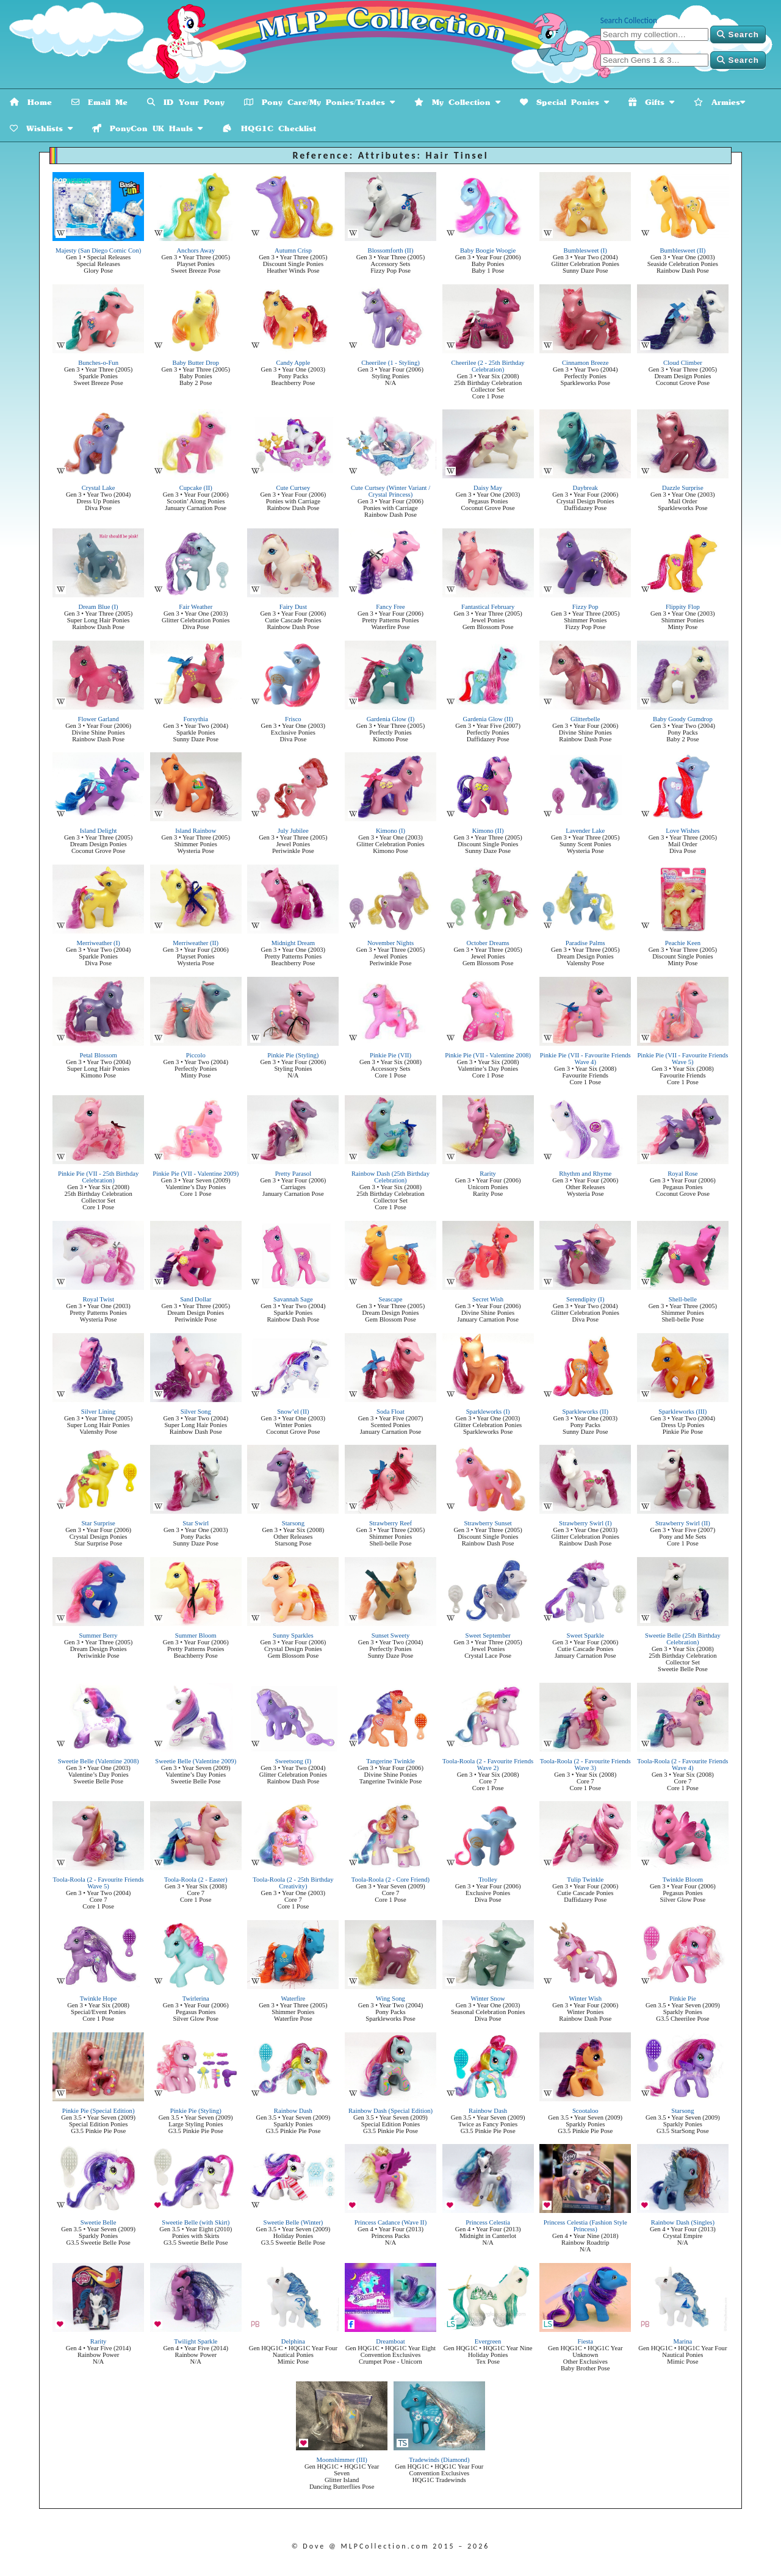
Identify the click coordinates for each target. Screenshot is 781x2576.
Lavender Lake (585, 830)
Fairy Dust (293, 606)
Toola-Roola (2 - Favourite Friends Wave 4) (682, 1764)
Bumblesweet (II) (682, 250)
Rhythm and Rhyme (585, 1173)
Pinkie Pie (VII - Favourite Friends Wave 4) (585, 1058)
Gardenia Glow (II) (487, 719)
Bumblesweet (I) (585, 250)
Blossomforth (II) (391, 250)
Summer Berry (98, 1635)
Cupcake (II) (195, 487)
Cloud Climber (682, 362)
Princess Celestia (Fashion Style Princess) (585, 2225)
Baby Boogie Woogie (488, 250)
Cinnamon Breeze (585, 362)
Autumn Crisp (293, 250)
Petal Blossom (98, 1055)
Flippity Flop (683, 606)
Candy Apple (293, 362)
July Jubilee (293, 830)
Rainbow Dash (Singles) (682, 2222)
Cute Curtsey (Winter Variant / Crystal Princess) (390, 491)
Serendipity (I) (585, 1299)
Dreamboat (390, 2341)
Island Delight (98, 830)
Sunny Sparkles (293, 1635)
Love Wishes (682, 830)
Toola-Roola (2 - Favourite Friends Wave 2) (487, 1764)
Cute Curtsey (293, 487)
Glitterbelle (585, 719)
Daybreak (585, 487)
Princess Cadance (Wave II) (390, 2222)
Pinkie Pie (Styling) (293, 1055)
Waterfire (293, 1998)
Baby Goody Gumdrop (683, 719)
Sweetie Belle (99, 2222)
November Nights (390, 943)
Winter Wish (585, 1998)
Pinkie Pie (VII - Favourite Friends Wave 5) (682, 1058)
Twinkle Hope (98, 1998)
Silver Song (196, 1411)
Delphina (293, 2341)
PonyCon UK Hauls (147, 128)
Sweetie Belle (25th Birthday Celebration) (683, 1639)
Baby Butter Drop (196, 362)
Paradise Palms (585, 943)
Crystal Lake (98, 487)
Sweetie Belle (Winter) (293, 2222)
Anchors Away (195, 250)
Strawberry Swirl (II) (682, 1523)
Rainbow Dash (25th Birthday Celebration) (390, 1177)
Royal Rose (682, 1173)
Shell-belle (683, 1299)
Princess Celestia (488, 2222)
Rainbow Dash (293, 2110)
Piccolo (196, 1055)
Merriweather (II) (195, 943)
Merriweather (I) (98, 943)
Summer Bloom (196, 1635)
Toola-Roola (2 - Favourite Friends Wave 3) (585, 1764)
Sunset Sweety (390, 1635)
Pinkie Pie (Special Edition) (98, 2110)
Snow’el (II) (293, 1411)
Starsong (293, 1523)
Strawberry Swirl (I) (585, 1523)
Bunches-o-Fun (98, 362)
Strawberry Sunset (487, 1523)
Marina (682, 2341)
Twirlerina (195, 1998)
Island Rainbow (195, 830)
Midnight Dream (293, 943)
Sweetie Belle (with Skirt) (195, 2222)
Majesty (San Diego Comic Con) (98, 250)
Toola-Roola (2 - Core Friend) (390, 1879)
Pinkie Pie (682, 1998)
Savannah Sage (293, 1299)
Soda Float (390, 1411)
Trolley (487, 1879)
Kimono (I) (390, 830)
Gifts (651, 102)
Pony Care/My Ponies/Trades (319, 102)
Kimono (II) (488, 830)
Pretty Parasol (293, 1173)
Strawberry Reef (390, 1523)
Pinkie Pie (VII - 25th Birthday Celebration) (98, 1177)
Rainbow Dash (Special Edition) (390, 2110)
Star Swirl (195, 1523)
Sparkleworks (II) (585, 1411)
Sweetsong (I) (293, 1761)
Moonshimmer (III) (342, 2459)
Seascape (390, 1299)
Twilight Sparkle (195, 2341)
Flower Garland (98, 719)
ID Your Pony (186, 102)
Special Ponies (564, 102)
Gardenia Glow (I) (391, 719)
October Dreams (488, 943)
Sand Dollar (195, 1299)
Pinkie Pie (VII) (390, 1055)
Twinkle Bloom (683, 1879)
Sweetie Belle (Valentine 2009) (195, 1761)
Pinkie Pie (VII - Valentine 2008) (488, 1055)
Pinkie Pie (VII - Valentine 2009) (196, 1173)
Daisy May (487, 487)
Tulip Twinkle (585, 1879)
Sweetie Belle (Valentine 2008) (98, 1761)
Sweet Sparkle (585, 1635)
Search (738, 34)
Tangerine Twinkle (390, 1761)
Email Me (99, 102)
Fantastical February (487, 606)
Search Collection (628, 20)
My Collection (457, 102)
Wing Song (390, 1998)
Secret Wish (487, 1299)
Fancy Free (390, 606)
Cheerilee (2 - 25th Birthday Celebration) (488, 366)
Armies (719, 102)
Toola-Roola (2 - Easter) (196, 1879)
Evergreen (488, 2341)
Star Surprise (98, 1523)
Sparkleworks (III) (682, 1411)
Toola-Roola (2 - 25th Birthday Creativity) (293, 1883)
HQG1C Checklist (269, 128)
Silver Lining (98, 1411)
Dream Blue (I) (98, 606)
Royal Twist (97, 1299)
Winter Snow (488, 1998)
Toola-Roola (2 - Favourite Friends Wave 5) (98, 1883)
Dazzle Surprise (683, 487)
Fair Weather (195, 606)
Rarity (488, 1173)
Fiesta (585, 2341)
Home (31, 102)
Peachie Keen (682, 943)
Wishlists (41, 128)
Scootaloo (585, 2110)
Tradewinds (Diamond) (439, 2459)
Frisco (293, 719)
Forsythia (196, 719)
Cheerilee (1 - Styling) (390, 362)
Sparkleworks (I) (488, 1411)
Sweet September (487, 1635)
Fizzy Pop (585, 606)
